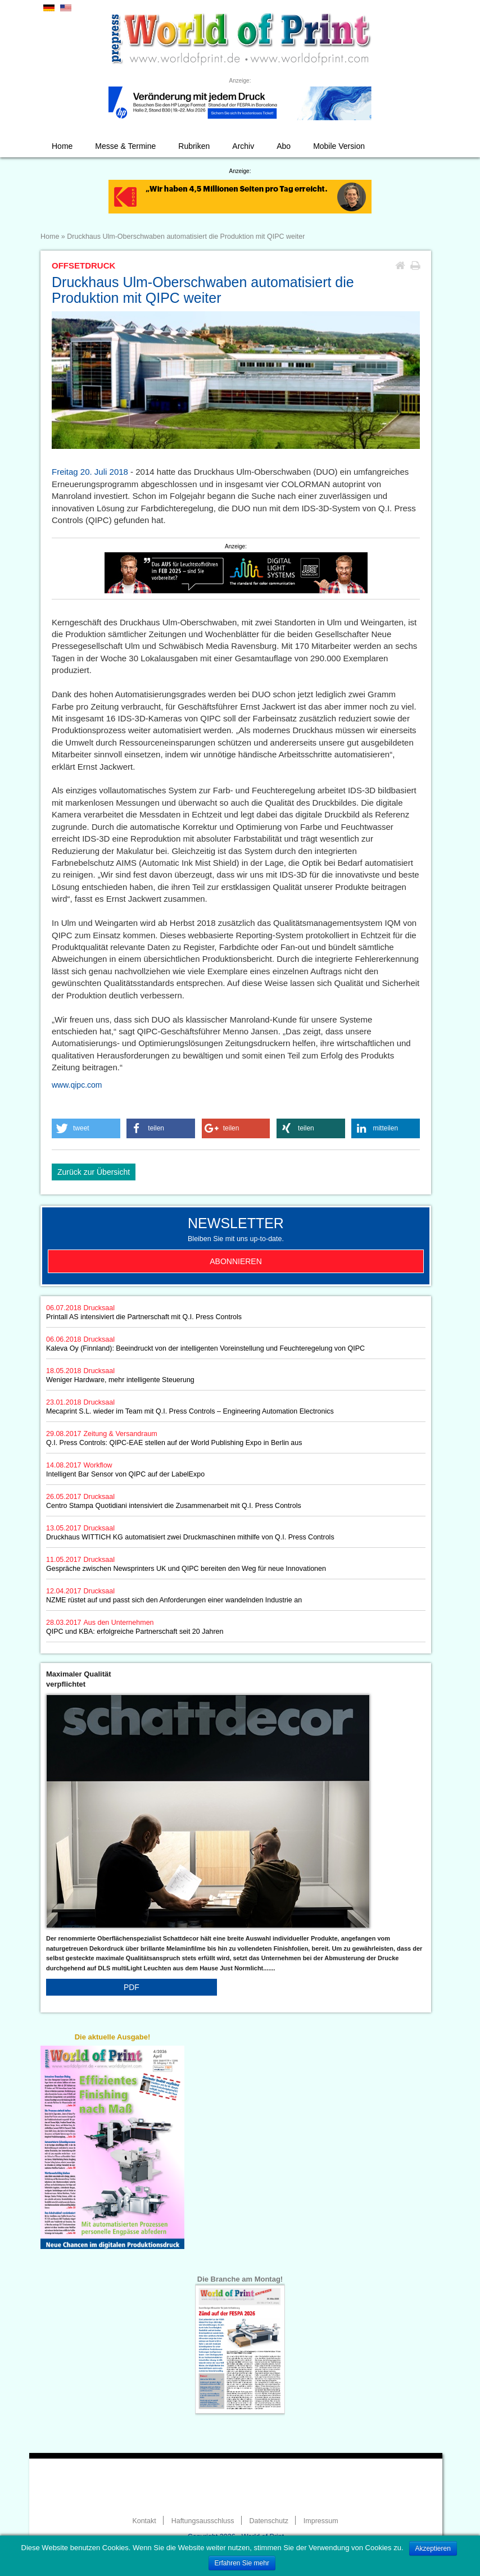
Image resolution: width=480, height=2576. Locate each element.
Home (62, 146)
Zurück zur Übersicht (93, 1171)
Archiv (243, 146)
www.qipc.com (77, 1084)
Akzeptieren (433, 2548)
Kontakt (144, 2521)
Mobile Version (339, 146)
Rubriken (194, 146)
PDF (131, 1987)
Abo (284, 146)
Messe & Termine (125, 146)
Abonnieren (236, 1261)
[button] (86, 1128)
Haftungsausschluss (202, 2521)
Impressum (321, 2521)
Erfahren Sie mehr (242, 2563)
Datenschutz (268, 2521)
